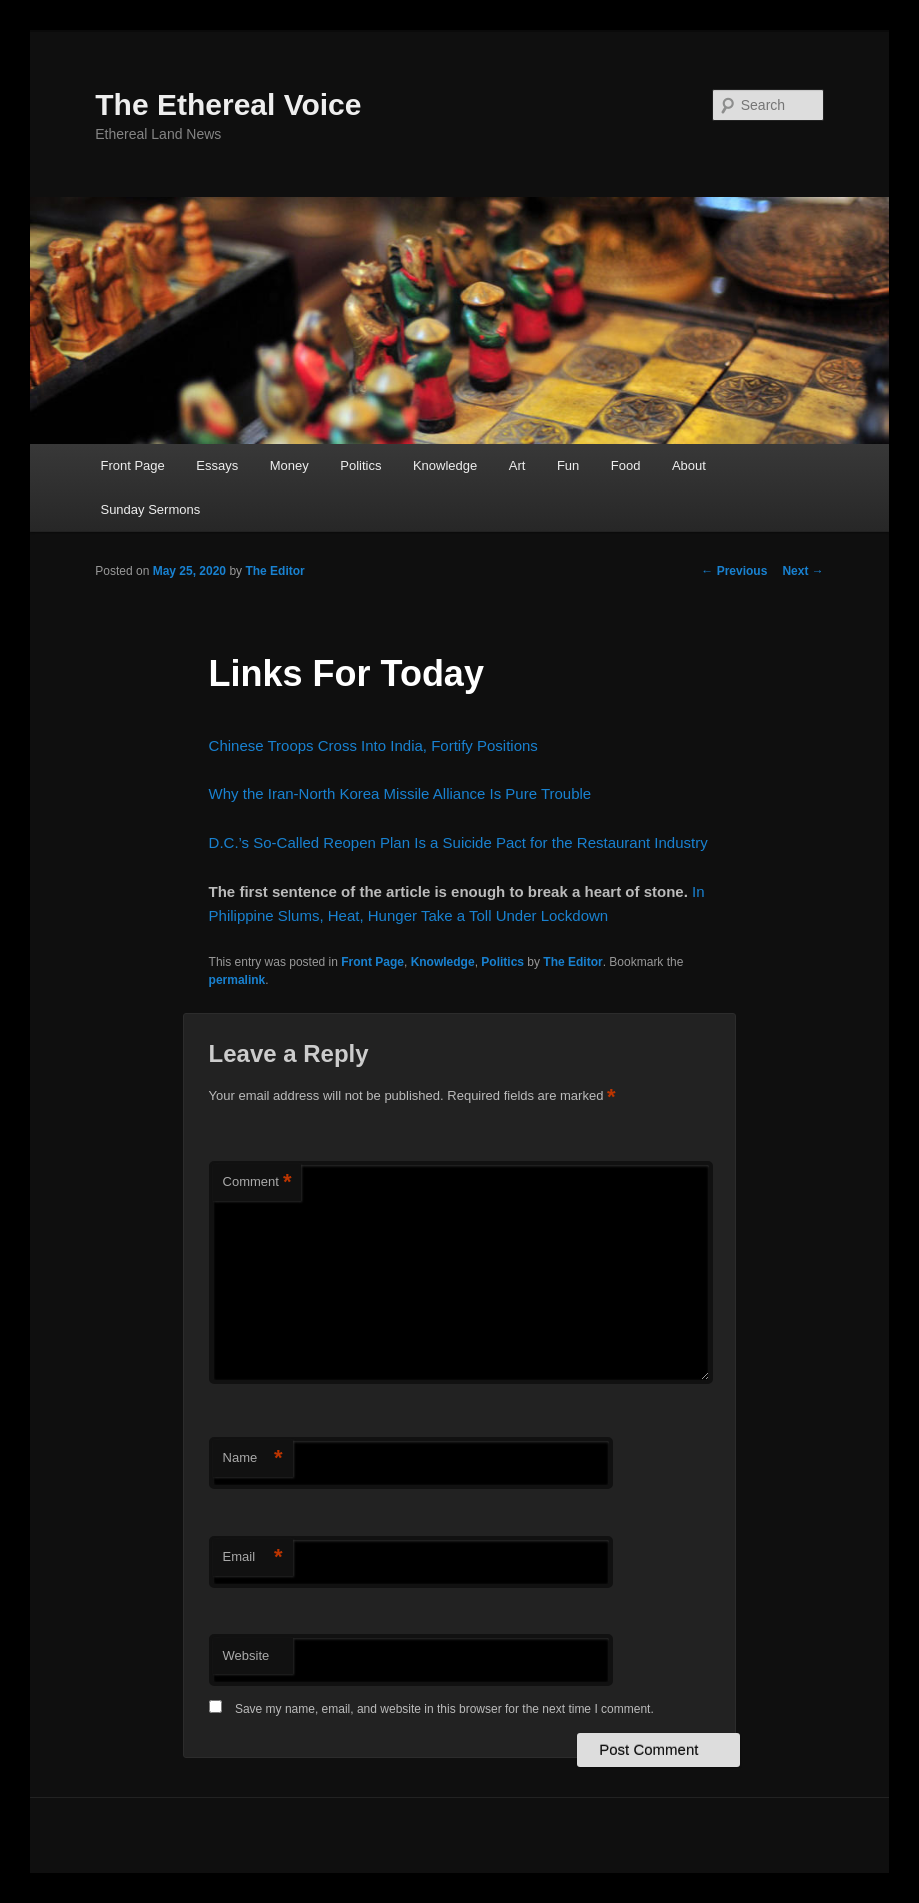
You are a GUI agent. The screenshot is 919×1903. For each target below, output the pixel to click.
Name (253, 1458)
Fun (568, 465)
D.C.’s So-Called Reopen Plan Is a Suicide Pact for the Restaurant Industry (458, 842)
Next (802, 571)
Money (289, 465)
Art (517, 465)
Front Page (132, 465)
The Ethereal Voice (228, 104)
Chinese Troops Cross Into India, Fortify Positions (373, 745)
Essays (217, 465)
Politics (360, 465)
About (689, 465)
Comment (257, 1182)
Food (626, 465)
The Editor (274, 571)
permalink (237, 980)
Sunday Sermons (150, 509)
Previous (734, 571)
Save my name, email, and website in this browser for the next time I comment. (444, 1709)
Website (246, 1655)
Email (253, 1557)
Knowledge (445, 465)
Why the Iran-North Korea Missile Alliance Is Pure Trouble (400, 793)
